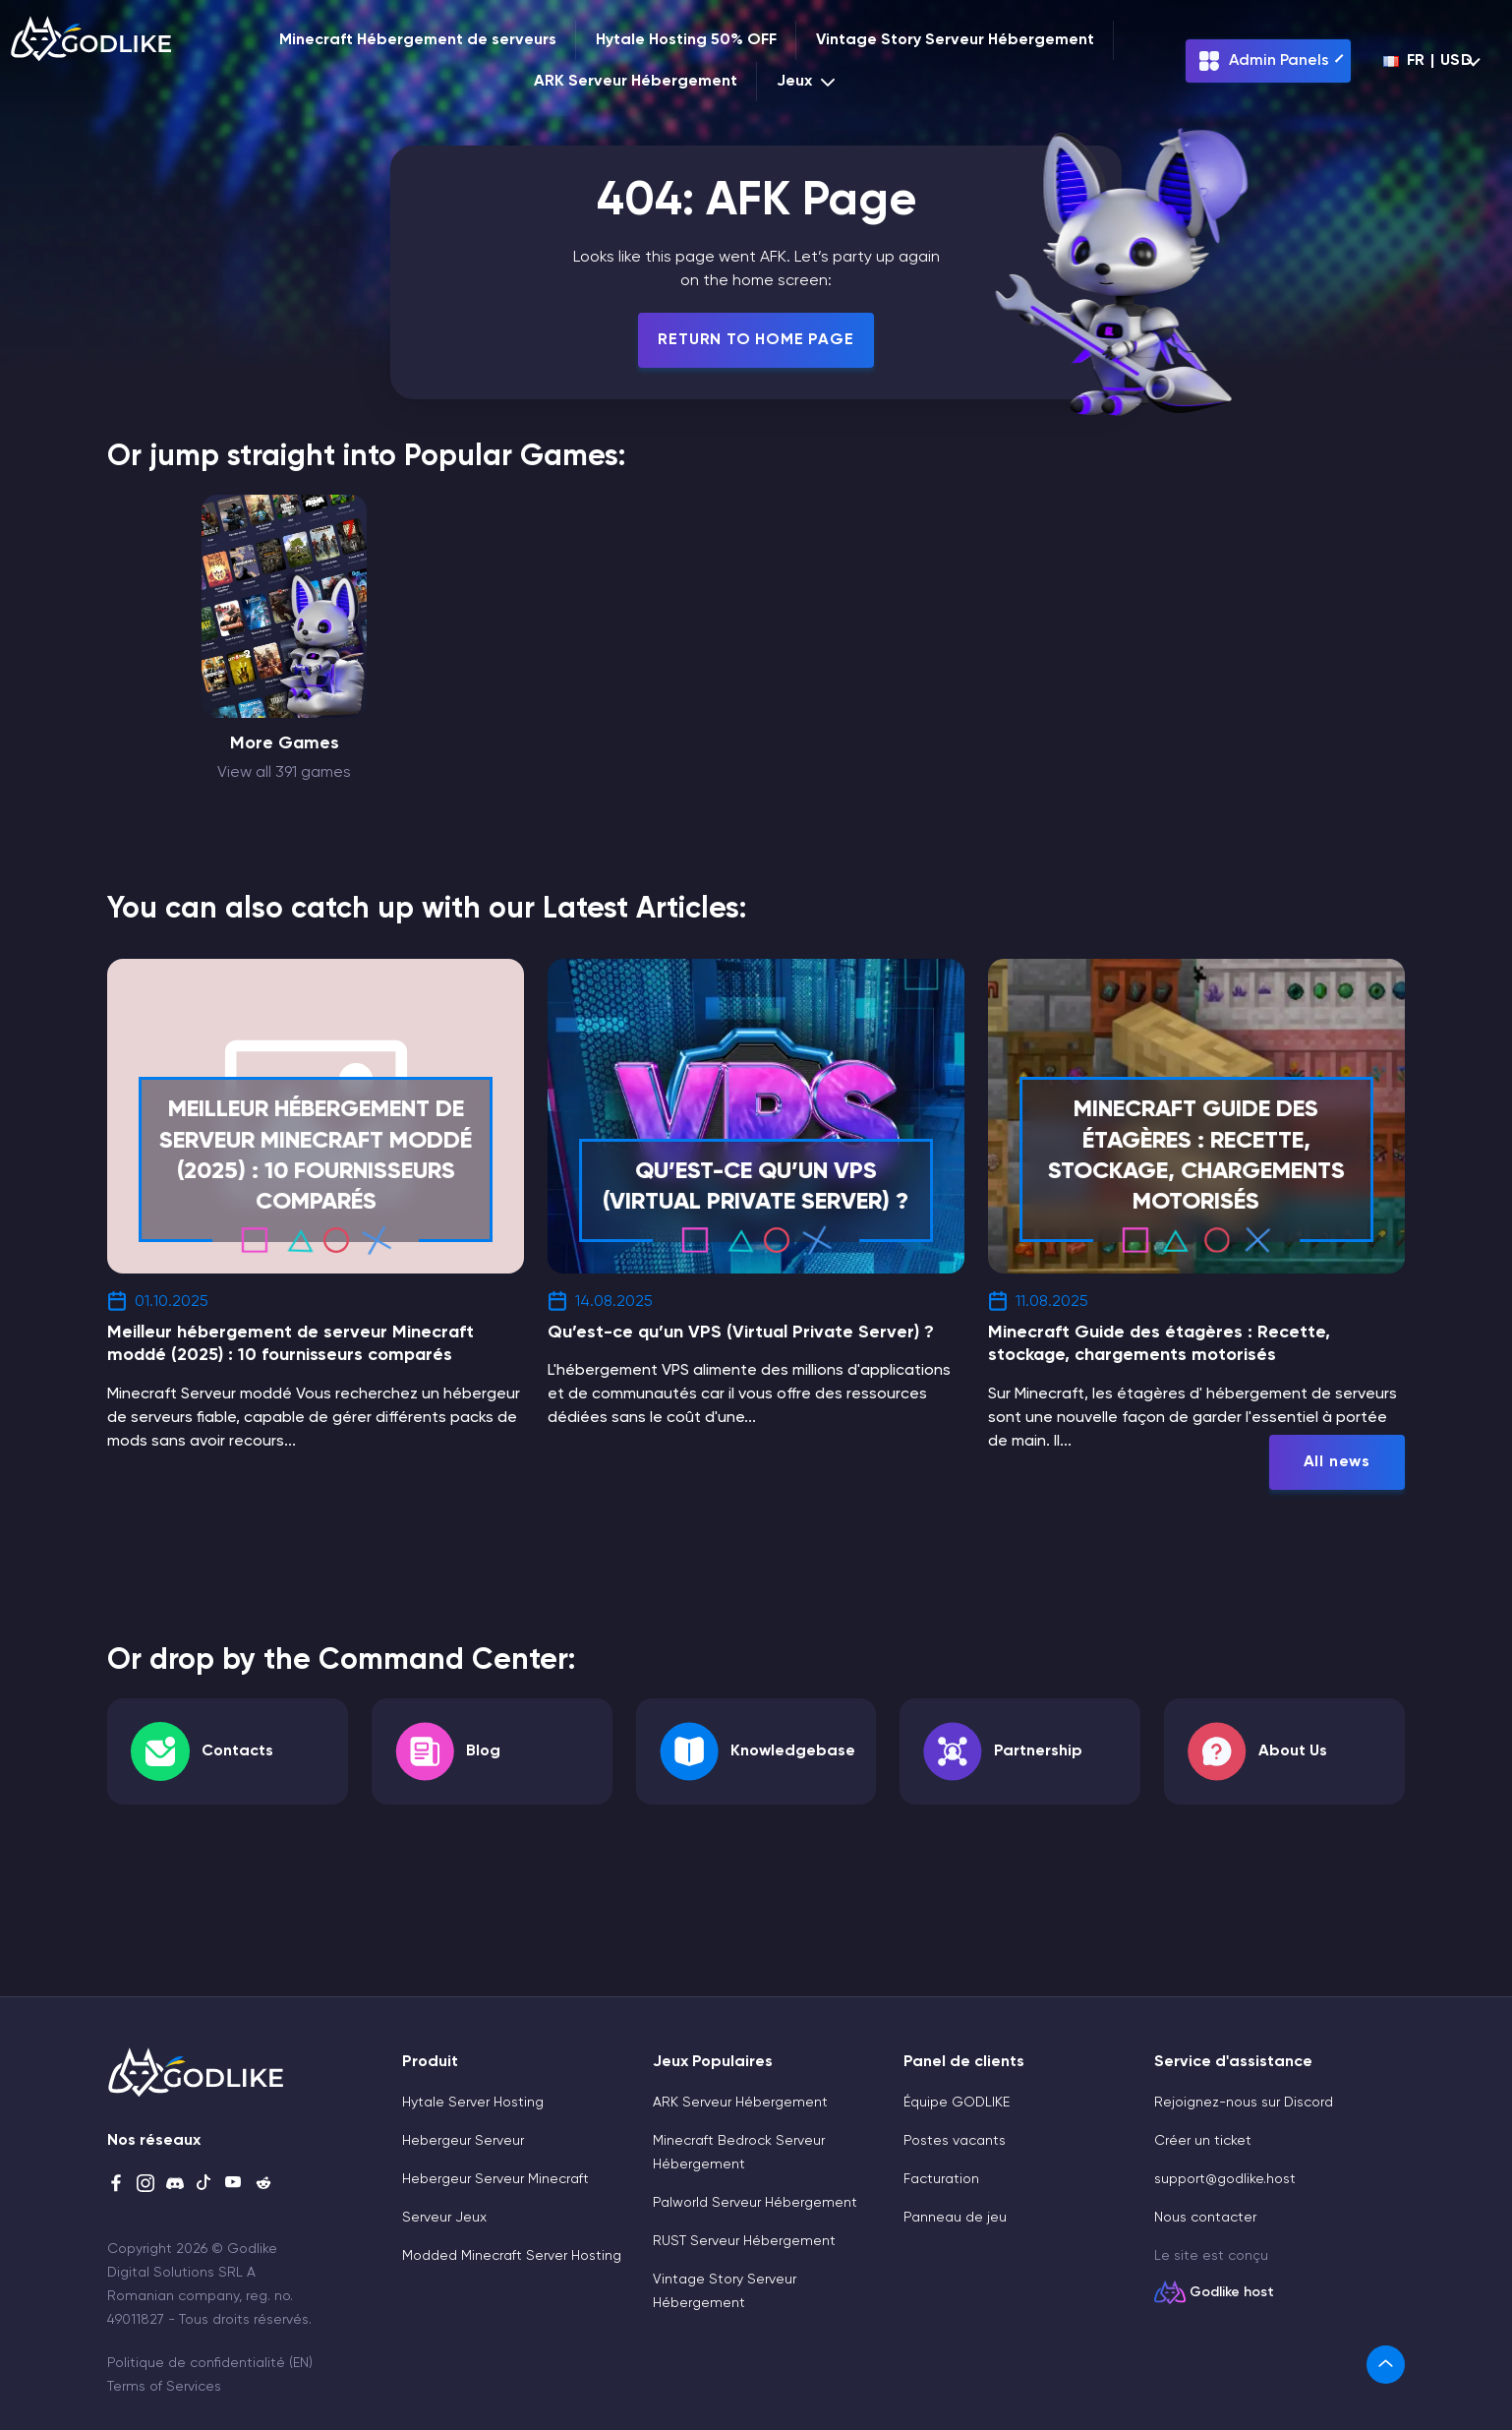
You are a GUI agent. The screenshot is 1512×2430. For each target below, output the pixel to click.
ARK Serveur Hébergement (635, 81)
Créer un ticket (1202, 2141)
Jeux (808, 81)
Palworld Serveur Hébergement (755, 2203)
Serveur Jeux (444, 2217)
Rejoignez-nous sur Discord (1243, 2102)
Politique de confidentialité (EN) (210, 2363)
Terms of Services (164, 2387)
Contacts (237, 1751)
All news (1337, 1462)
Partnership (1038, 1751)
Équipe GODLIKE (956, 2102)
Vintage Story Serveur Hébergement (955, 40)
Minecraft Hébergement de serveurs (417, 40)
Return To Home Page (755, 340)
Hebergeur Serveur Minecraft (495, 2179)
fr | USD (1428, 61)
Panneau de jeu (955, 2217)
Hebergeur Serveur (463, 2141)
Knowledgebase (792, 1751)
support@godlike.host (1225, 2179)
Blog (483, 1751)
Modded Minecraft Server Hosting (511, 2256)
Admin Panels (1263, 61)
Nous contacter (1205, 2217)
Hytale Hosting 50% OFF (686, 40)
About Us (1292, 1751)
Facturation (941, 2179)
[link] (1386, 2364)
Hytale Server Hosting (473, 2102)
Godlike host (1232, 2292)
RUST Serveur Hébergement (744, 2241)
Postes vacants (954, 2141)
